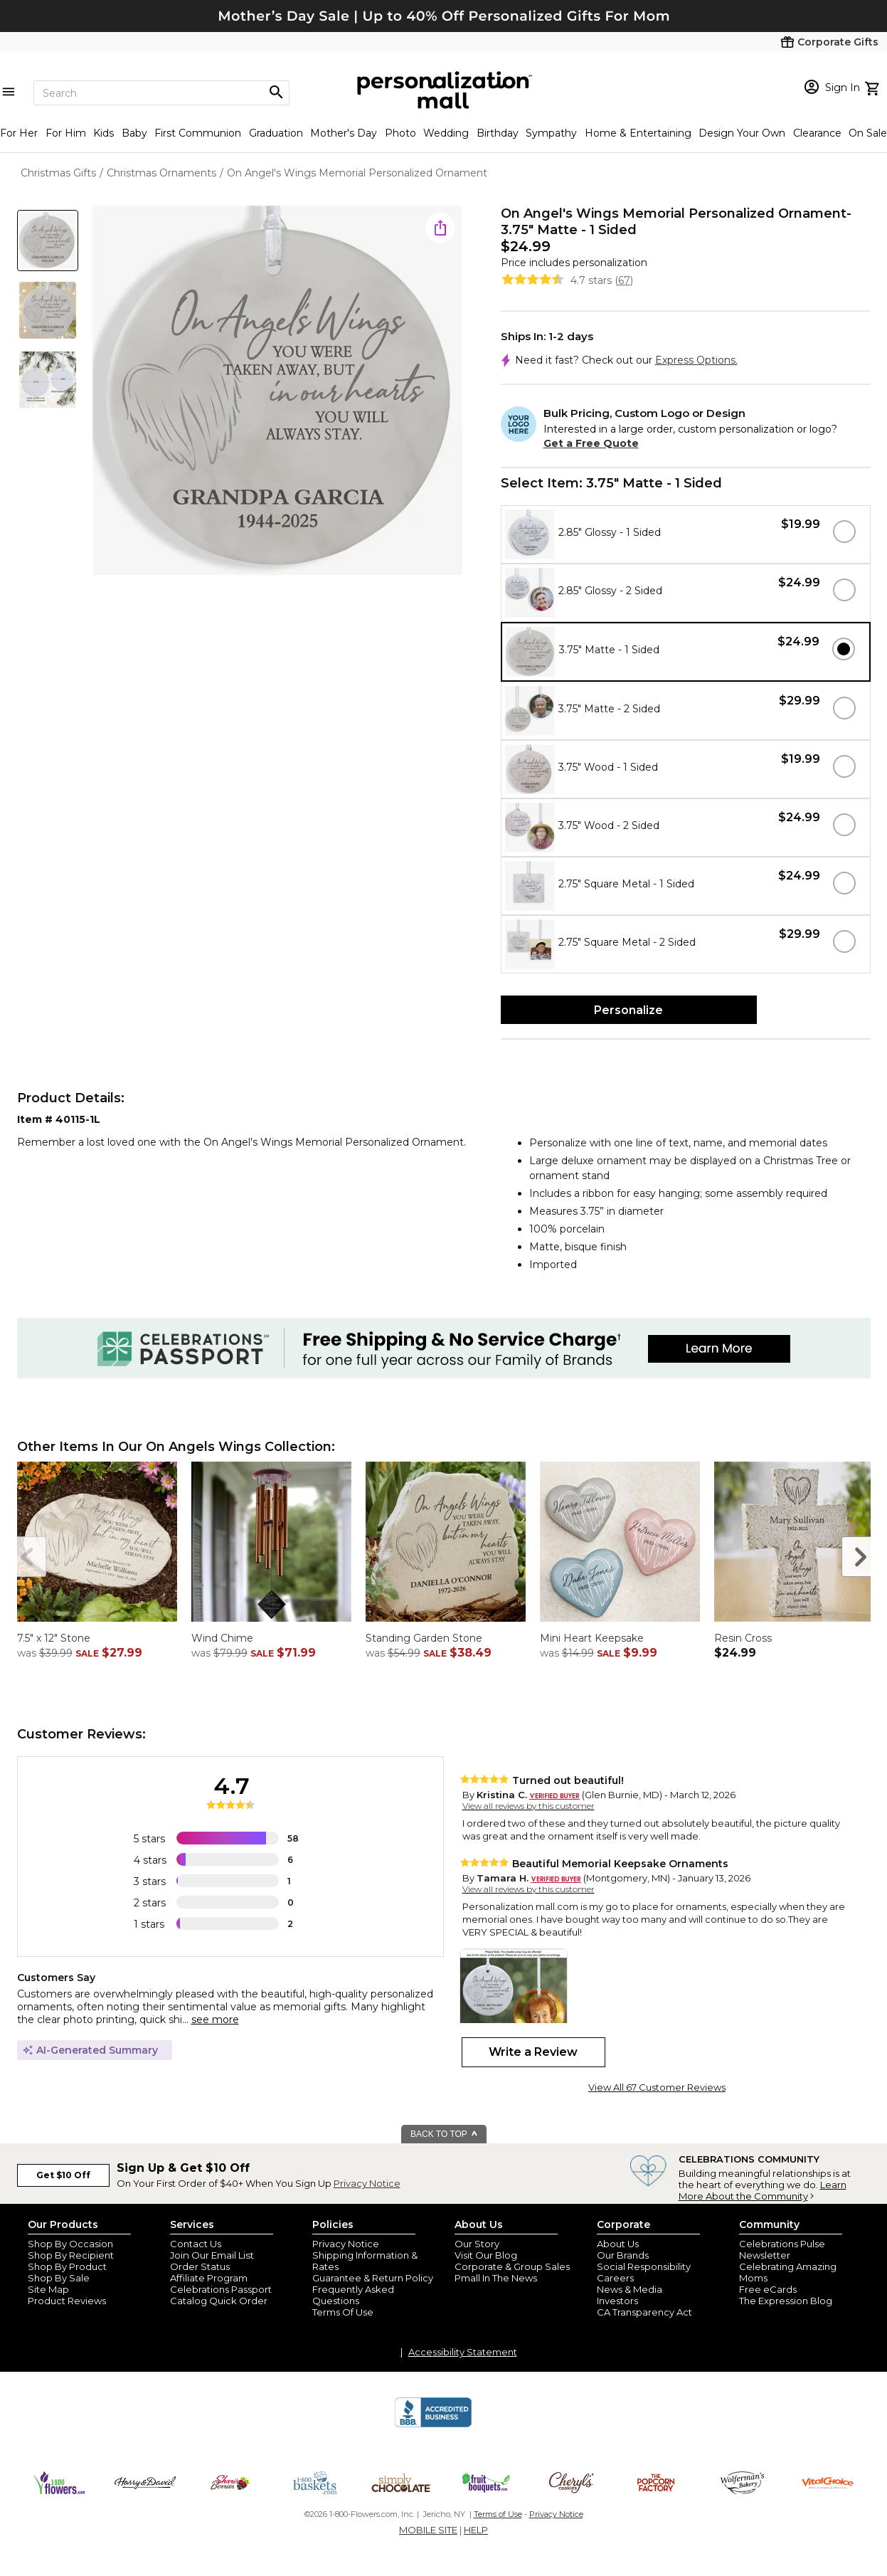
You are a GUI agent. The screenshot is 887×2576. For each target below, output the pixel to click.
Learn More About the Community (762, 2190)
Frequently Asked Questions (353, 2295)
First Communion (197, 133)
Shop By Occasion (70, 2243)
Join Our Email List (212, 2255)
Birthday (498, 133)
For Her (19, 133)
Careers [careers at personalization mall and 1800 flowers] (615, 2278)
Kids (103, 133)
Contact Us (195, 2243)
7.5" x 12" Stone (53, 1638)
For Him (66, 133)
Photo (400, 133)
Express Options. (696, 360)
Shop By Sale (59, 2278)
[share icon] (440, 228)
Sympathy (551, 133)
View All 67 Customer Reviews (657, 2087)
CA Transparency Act (644, 2312)
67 (624, 280)
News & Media (629, 2289)
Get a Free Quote (591, 443)
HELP (476, 2529)
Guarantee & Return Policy (372, 2278)
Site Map (48, 2289)
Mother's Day (343, 133)
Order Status (200, 2266)
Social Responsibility (644, 2266)
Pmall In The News (496, 2278)
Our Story (477, 2243)
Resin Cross (743, 1638)
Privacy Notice (367, 2183)
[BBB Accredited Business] (433, 2425)
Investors (617, 2300)
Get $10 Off (63, 2175)
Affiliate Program (209, 2278)
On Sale (868, 133)
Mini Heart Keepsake (592, 1638)
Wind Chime (222, 1638)
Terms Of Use (342, 2312)
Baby (134, 133)
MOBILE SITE (428, 2529)
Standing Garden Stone (424, 1638)
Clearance (817, 133)
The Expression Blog (785, 2300)
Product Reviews (67, 2300)
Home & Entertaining (638, 133)
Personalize (628, 1010)
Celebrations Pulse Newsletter (782, 2249)
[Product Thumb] (47, 240)
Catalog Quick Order (218, 2300)
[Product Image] (277, 392)
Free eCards (768, 2289)
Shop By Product (67, 2266)
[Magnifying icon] (276, 92)
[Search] (161, 92)
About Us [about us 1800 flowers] (618, 2243)
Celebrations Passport (221, 2289)
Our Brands (623, 2255)
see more (215, 2019)
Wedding (446, 133)
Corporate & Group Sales (512, 2266)
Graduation (276, 133)
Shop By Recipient (71, 2255)
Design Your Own (742, 133)
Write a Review (533, 2052)
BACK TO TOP (444, 2134)
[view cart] (874, 87)
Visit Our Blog (486, 2255)
